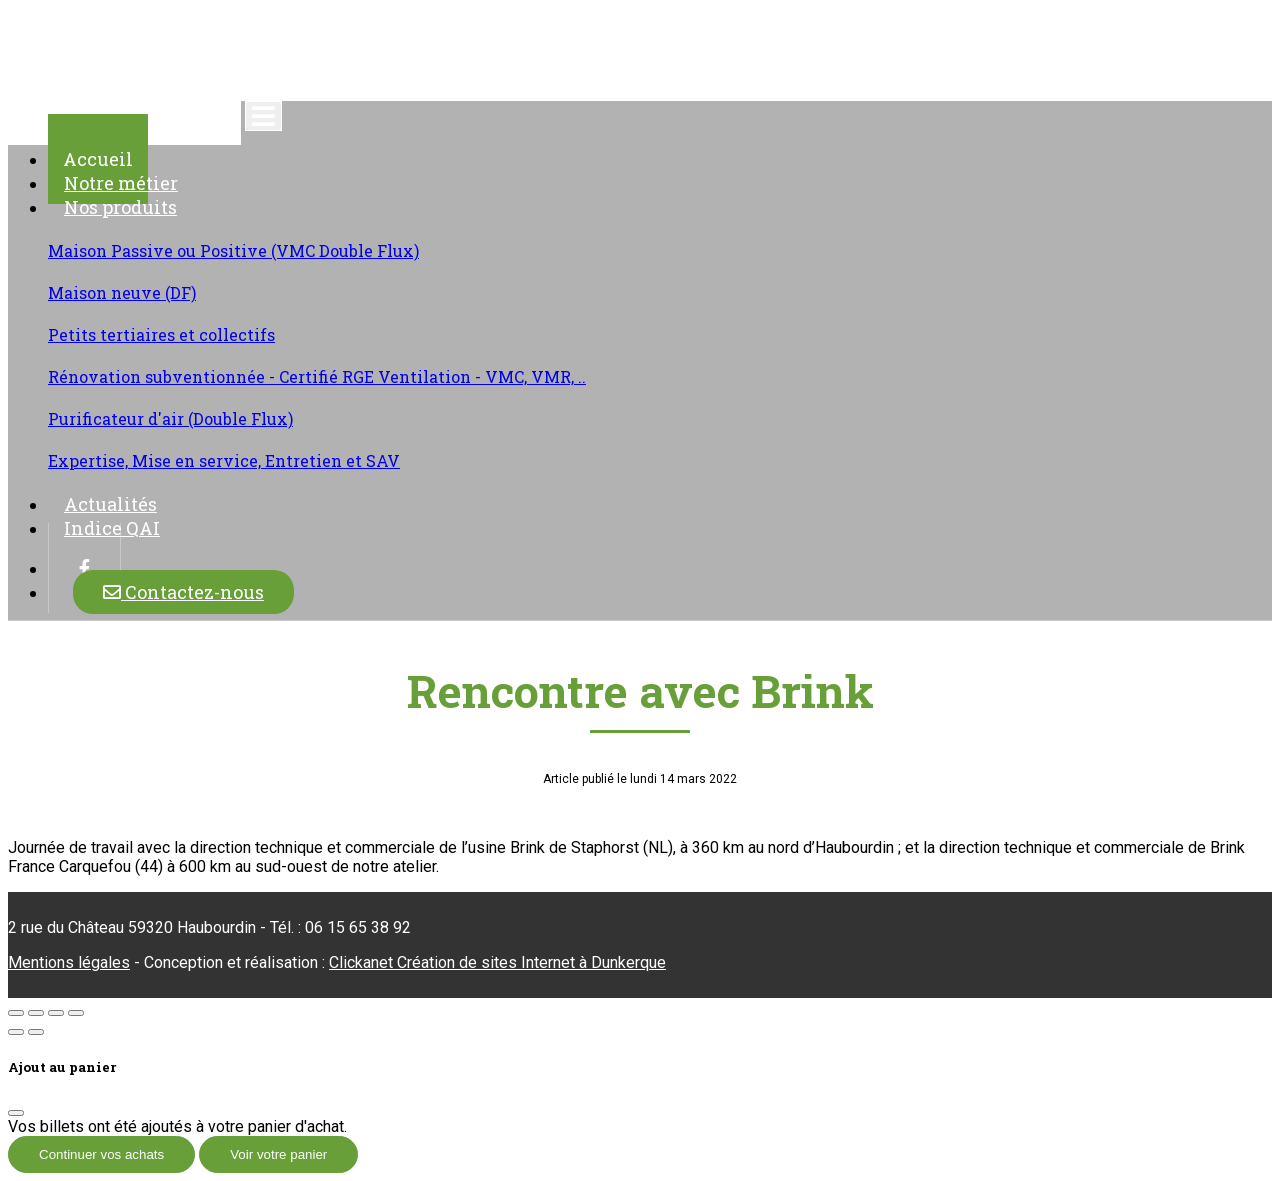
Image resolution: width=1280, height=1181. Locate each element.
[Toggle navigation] (263, 116)
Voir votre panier (278, 1154)
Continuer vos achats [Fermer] (101, 1154)
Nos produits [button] (120, 207)
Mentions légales (69, 962)
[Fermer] (16, 1113)
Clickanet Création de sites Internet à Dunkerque (497, 962)
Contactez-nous (183, 592)
